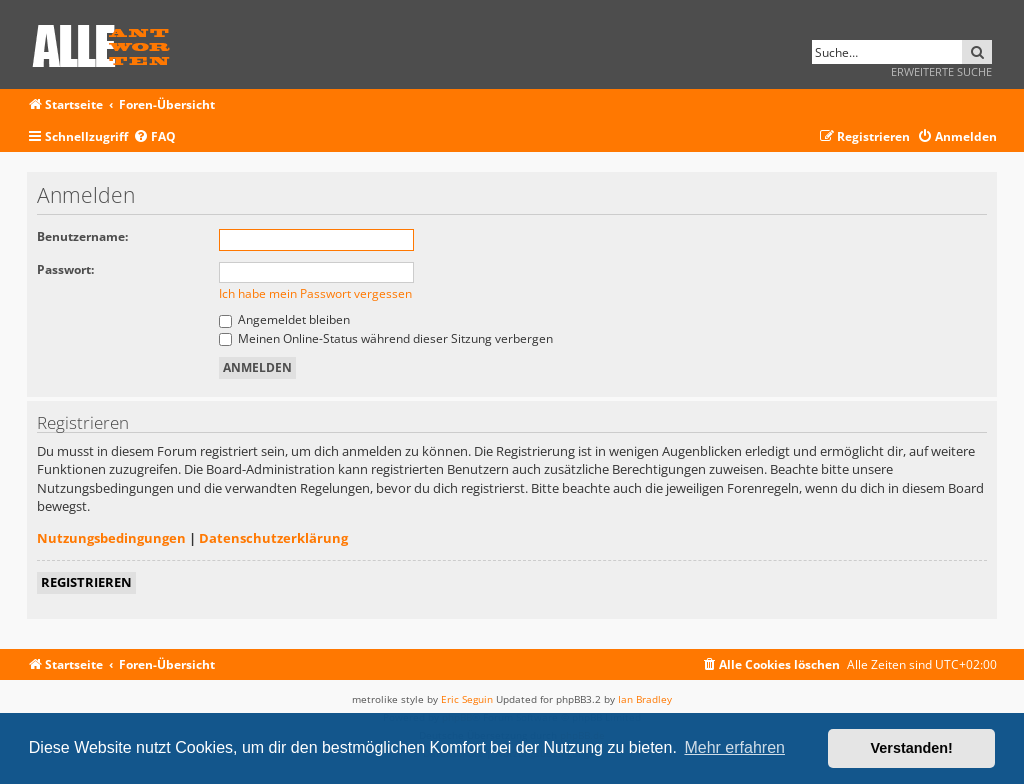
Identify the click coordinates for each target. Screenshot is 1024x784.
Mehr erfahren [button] (734, 747)
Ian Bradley (645, 699)
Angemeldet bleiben (284, 319)
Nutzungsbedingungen (111, 538)
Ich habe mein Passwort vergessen (315, 293)
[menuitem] (154, 137)
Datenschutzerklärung (273, 538)
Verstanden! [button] (912, 748)
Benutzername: (82, 236)
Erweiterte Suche (941, 71)
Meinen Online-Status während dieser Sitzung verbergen (386, 338)
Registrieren (86, 582)
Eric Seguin (467, 699)
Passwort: (65, 269)
